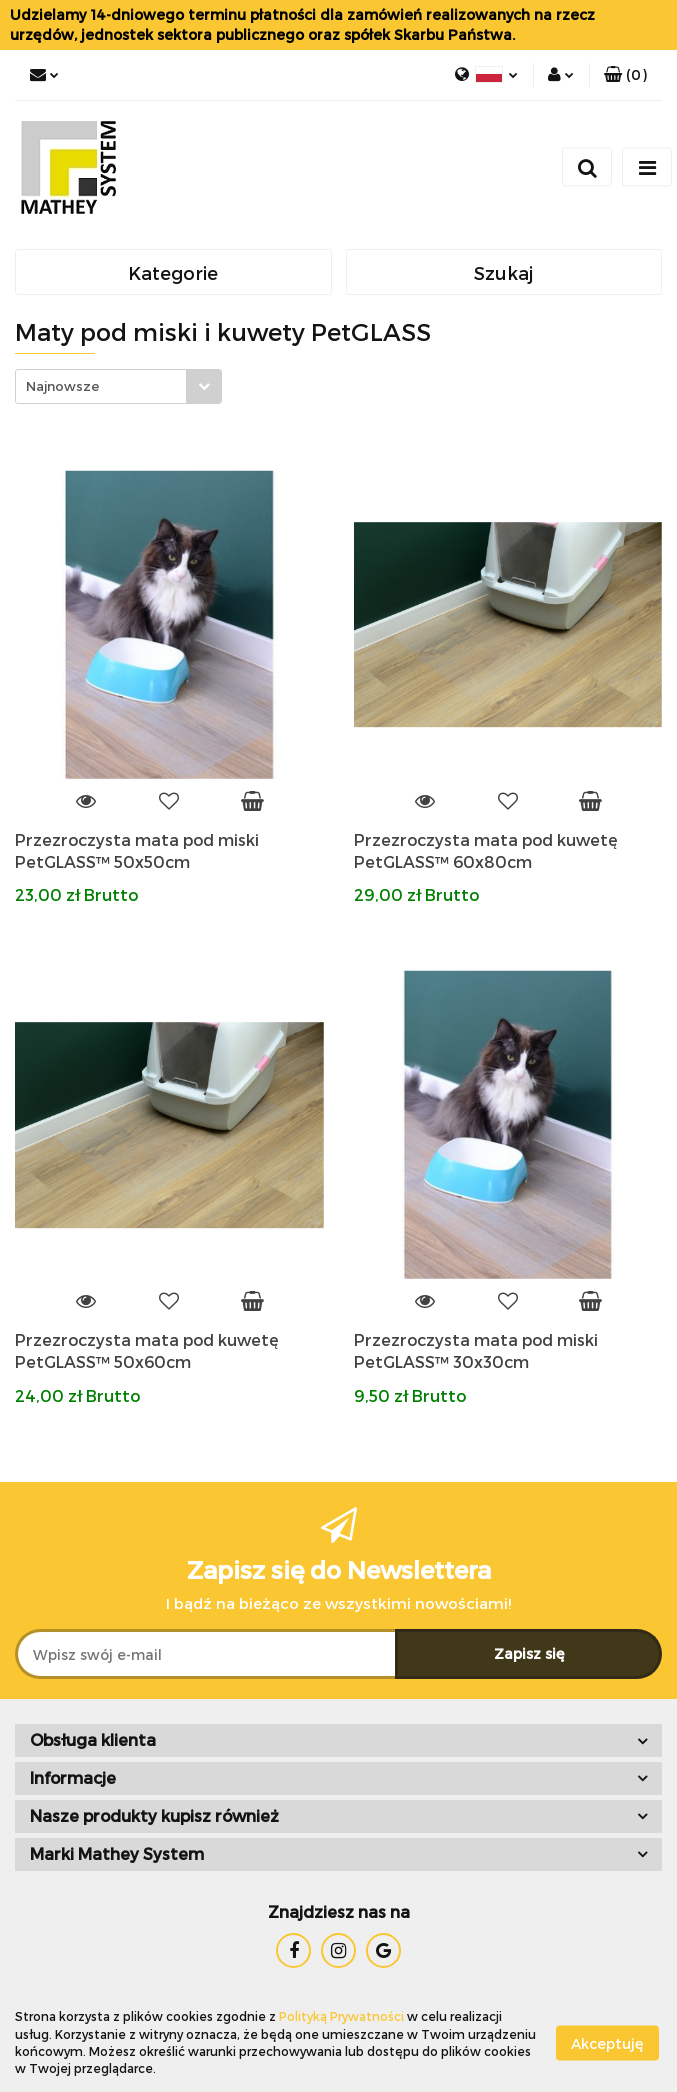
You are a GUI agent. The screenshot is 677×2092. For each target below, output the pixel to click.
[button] (625, 75)
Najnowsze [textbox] (62, 386)
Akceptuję (607, 2042)
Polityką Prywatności (341, 2016)
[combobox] (118, 386)
